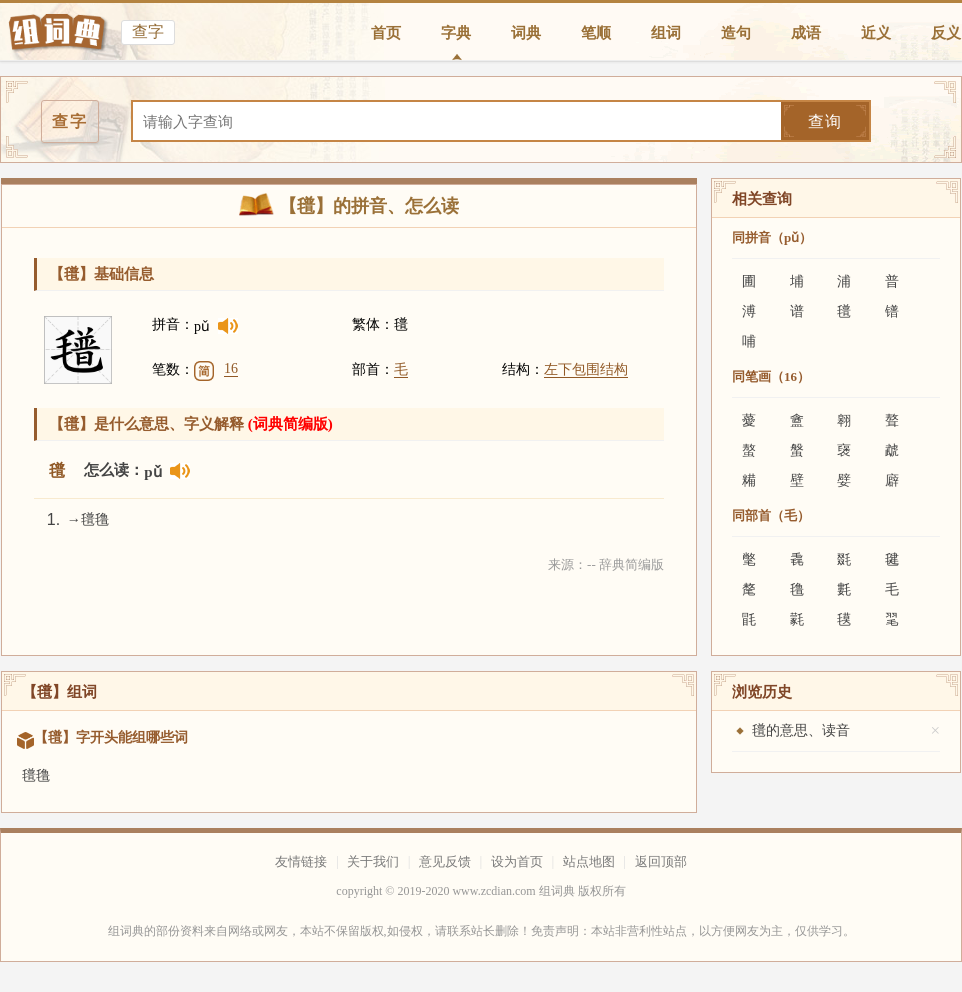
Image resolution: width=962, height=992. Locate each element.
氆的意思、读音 (801, 730)
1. (53, 519)
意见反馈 (445, 861)
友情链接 (301, 861)
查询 (825, 121)
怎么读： (114, 470)
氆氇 (36, 775)
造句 (736, 33)
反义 (946, 33)
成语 (806, 33)
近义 (876, 33)
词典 (526, 33)
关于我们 (373, 861)
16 (231, 368)
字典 (456, 33)
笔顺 (596, 33)
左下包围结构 (586, 369)
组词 (666, 33)
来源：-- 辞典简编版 (606, 564)
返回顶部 (661, 861)
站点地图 (589, 861)
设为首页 (517, 861)
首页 (386, 33)
